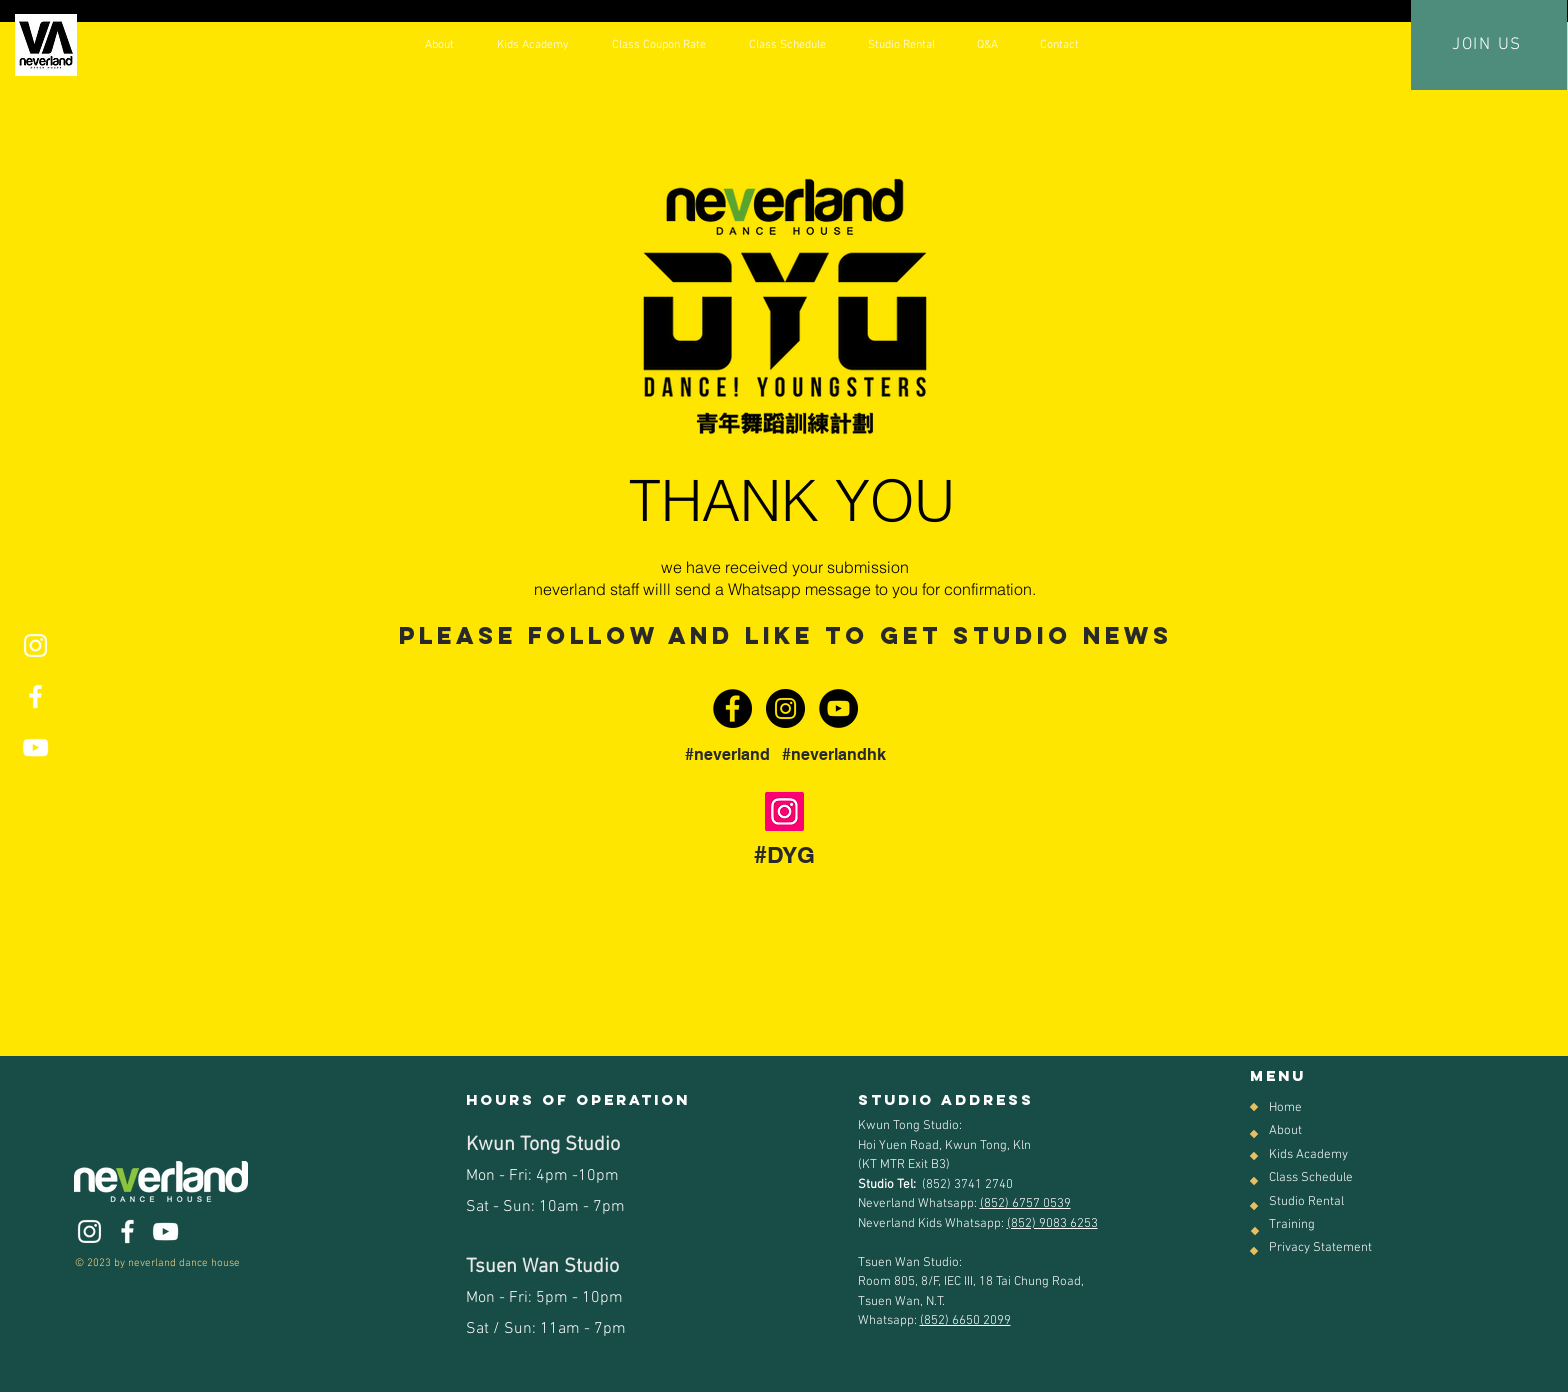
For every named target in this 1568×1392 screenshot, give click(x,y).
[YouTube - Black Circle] (838, 708)
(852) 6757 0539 (1025, 1204)
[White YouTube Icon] (35, 747)
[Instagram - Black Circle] (785, 708)
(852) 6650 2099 (965, 1321)
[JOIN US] (1489, 45)
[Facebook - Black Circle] (732, 708)
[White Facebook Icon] (35, 696)
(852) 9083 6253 (1052, 1224)
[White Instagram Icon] (35, 645)
